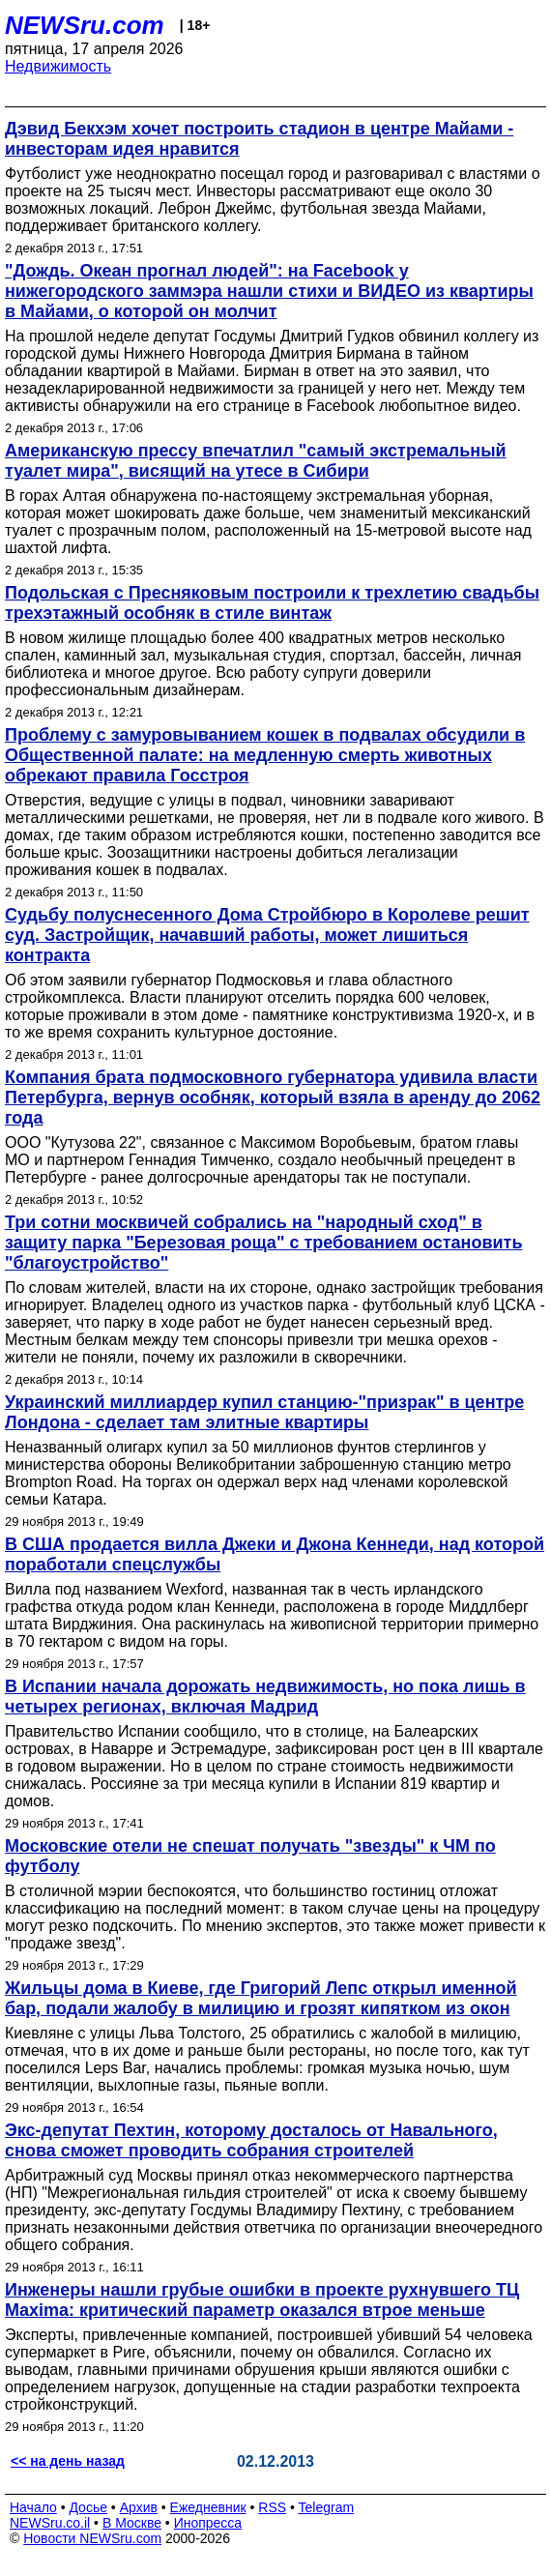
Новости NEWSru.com (92, 2538)
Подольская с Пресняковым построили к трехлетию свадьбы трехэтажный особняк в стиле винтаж (272, 603)
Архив (139, 2507)
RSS (272, 2507)
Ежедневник (208, 2507)
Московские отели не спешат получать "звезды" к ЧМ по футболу (250, 1856)
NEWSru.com (84, 25)
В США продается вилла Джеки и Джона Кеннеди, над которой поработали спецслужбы (274, 1554)
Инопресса (208, 2523)
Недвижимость (58, 66)
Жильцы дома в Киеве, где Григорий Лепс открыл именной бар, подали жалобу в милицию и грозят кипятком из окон (261, 1998)
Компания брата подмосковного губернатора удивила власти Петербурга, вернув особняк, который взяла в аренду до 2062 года (272, 1097)
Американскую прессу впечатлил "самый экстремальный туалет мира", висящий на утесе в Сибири (256, 461)
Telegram (327, 2507)
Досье (88, 2507)
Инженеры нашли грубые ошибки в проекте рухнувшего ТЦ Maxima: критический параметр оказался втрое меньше (262, 2300)
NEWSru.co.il (50, 2523)
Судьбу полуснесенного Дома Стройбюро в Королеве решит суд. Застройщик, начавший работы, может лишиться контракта (267, 935)
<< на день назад (68, 2461)
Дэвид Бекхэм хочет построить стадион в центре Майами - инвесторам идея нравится (259, 139)
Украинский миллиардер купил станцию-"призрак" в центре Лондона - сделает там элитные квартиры (264, 1412)
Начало (33, 2507)
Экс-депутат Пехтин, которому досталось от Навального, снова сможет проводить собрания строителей (251, 2140)
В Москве (131, 2523)
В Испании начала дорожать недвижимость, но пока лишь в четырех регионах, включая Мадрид (265, 1696)
